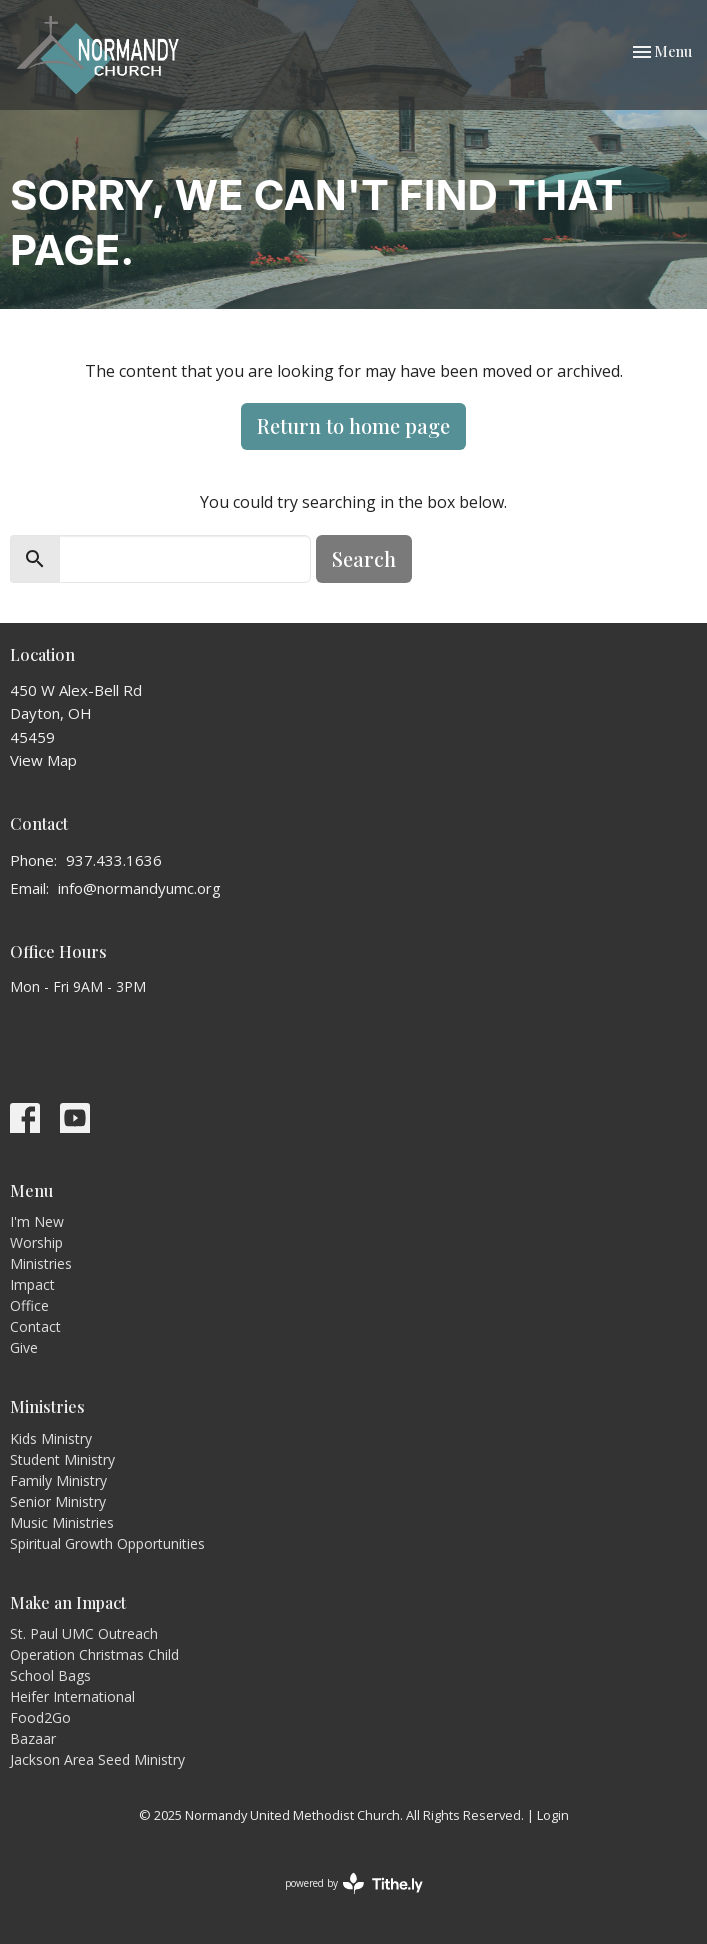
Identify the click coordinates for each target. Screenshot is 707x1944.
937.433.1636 (114, 860)
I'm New (37, 1221)
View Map (43, 760)
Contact (35, 1326)
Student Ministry (62, 1459)
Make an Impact (68, 1602)
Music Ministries (62, 1522)
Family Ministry (58, 1480)
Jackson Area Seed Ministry (97, 1759)
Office (29, 1305)
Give (24, 1347)
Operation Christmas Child (94, 1654)
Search (364, 558)
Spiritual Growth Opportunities (107, 1543)
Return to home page (353, 425)
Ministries (41, 1263)
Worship (36, 1242)
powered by (354, 1883)
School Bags (50, 1675)
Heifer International (72, 1696)
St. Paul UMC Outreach (84, 1633)
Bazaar (33, 1738)
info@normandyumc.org (139, 888)
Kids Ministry (51, 1438)
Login (553, 1815)
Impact (32, 1284)
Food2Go (40, 1717)
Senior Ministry (58, 1501)
